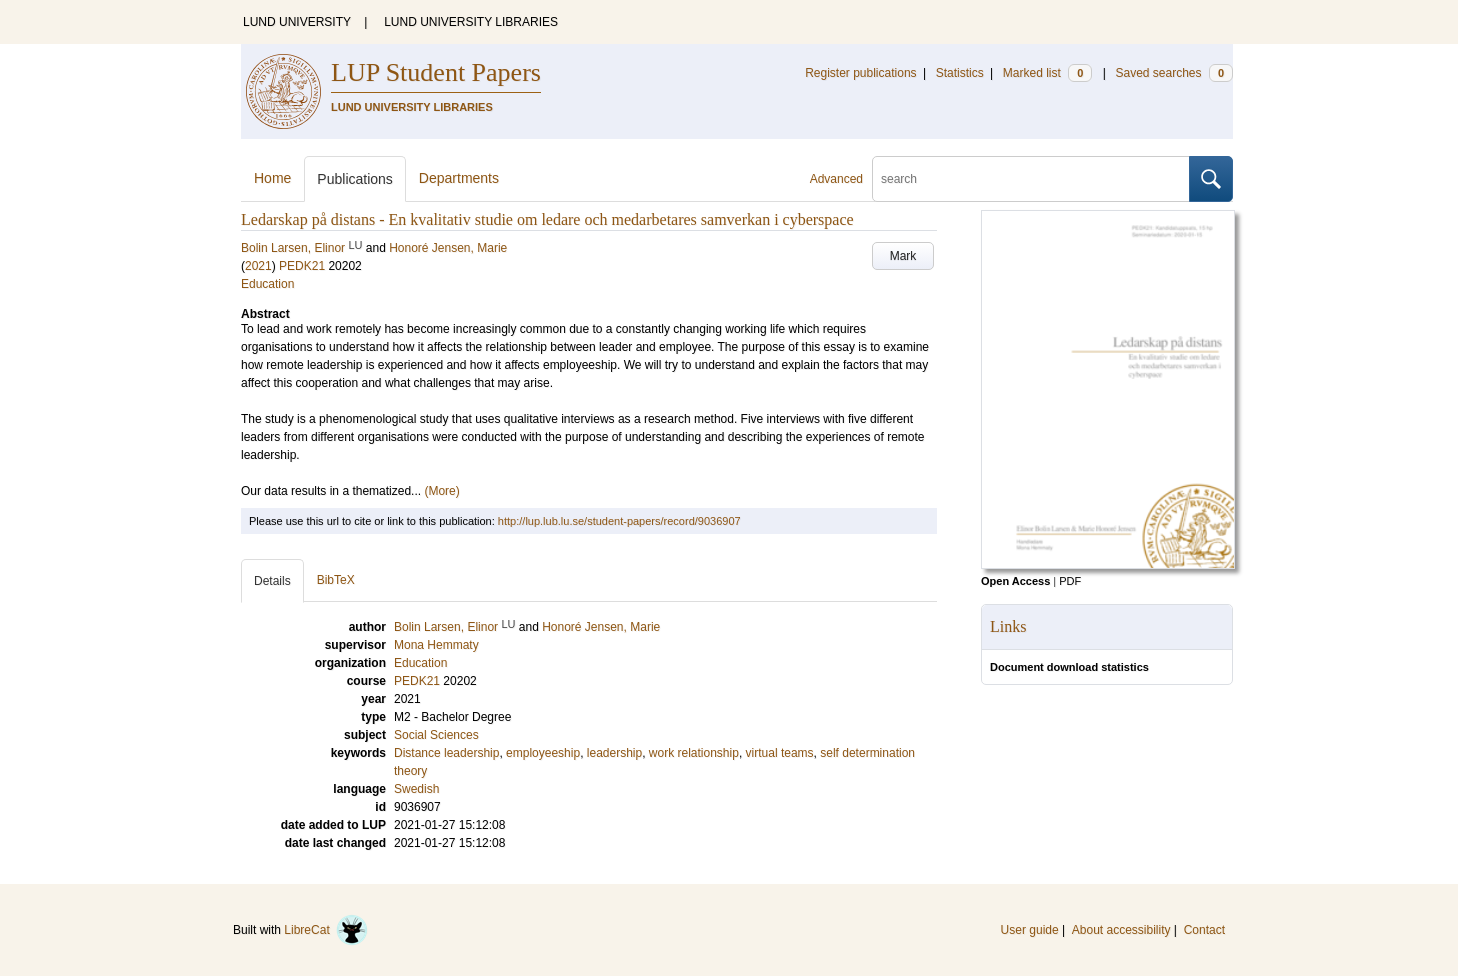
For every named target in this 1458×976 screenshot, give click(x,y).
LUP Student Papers (436, 72)
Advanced (836, 179)
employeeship (543, 753)
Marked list (1047, 73)
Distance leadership (446, 753)
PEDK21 (302, 266)
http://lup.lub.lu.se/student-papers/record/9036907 (619, 521)
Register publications (860, 73)
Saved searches (1174, 73)
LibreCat (326, 930)
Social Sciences (436, 735)
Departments (459, 178)
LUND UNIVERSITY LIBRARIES (471, 22)
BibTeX (336, 580)
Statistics (960, 73)
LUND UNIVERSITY (297, 22)
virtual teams (780, 753)
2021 (258, 266)
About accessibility (1121, 930)
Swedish (416, 789)
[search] (1031, 179)
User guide (1030, 930)
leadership (614, 753)
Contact (1204, 930)
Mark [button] (903, 256)
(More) (441, 491)
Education (267, 284)
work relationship (694, 753)
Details (272, 581)
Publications (355, 179)
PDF (1070, 581)
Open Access (1015, 581)
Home (272, 178)
